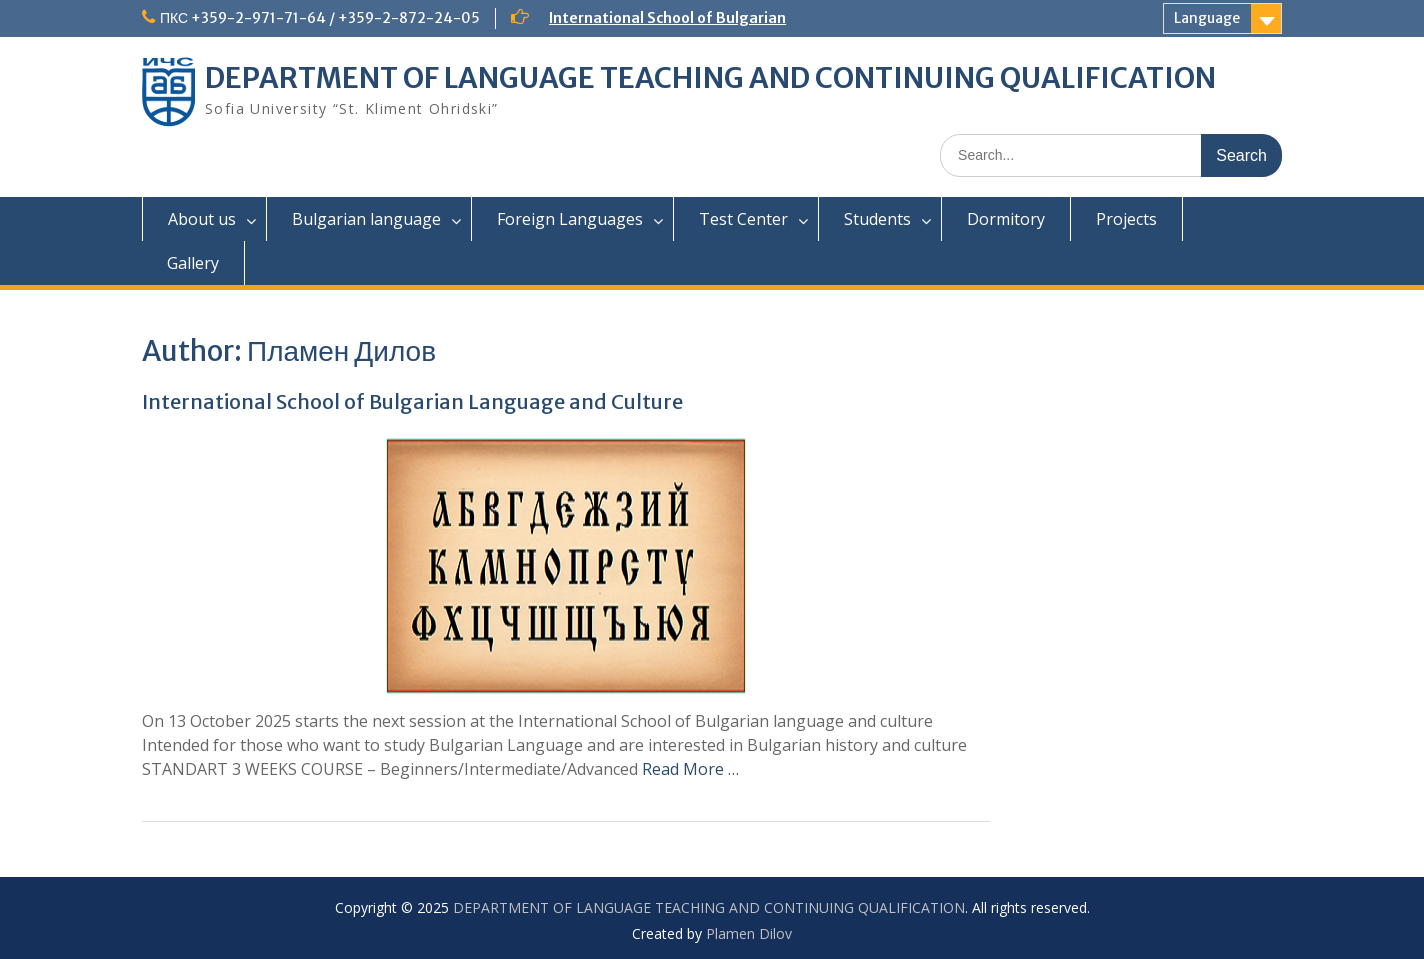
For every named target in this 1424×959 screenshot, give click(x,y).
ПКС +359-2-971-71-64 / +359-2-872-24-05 (320, 18)
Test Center (743, 219)
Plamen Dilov (749, 933)
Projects (1126, 219)
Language (1207, 18)
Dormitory (1006, 219)
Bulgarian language (366, 219)
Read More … (690, 769)
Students (877, 219)
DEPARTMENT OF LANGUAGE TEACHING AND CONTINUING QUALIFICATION (710, 78)
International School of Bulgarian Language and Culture (412, 401)
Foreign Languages (570, 219)
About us (202, 219)
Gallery (193, 263)
